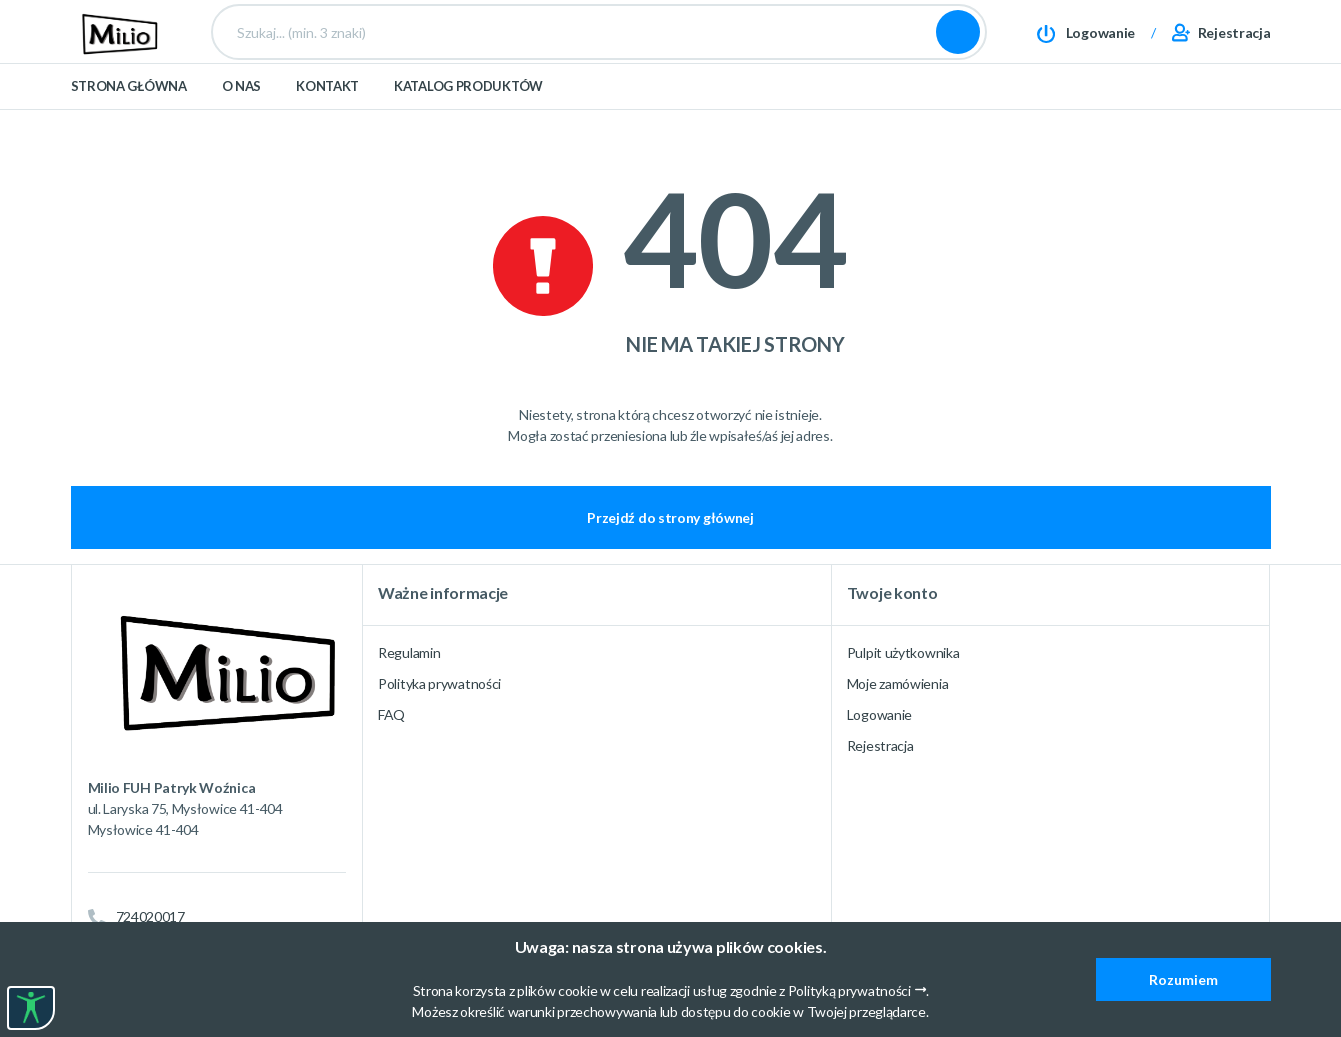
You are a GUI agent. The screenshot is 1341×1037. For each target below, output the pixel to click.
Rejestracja (880, 745)
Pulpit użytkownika (903, 652)
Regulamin (409, 652)
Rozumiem (1183, 979)
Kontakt (327, 122)
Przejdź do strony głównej (670, 517)
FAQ (391, 714)
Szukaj (958, 50)
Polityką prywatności (849, 990)
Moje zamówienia (898, 683)
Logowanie (879, 714)
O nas (242, 122)
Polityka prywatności (439, 683)
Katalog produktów (468, 122)
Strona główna (129, 122)
